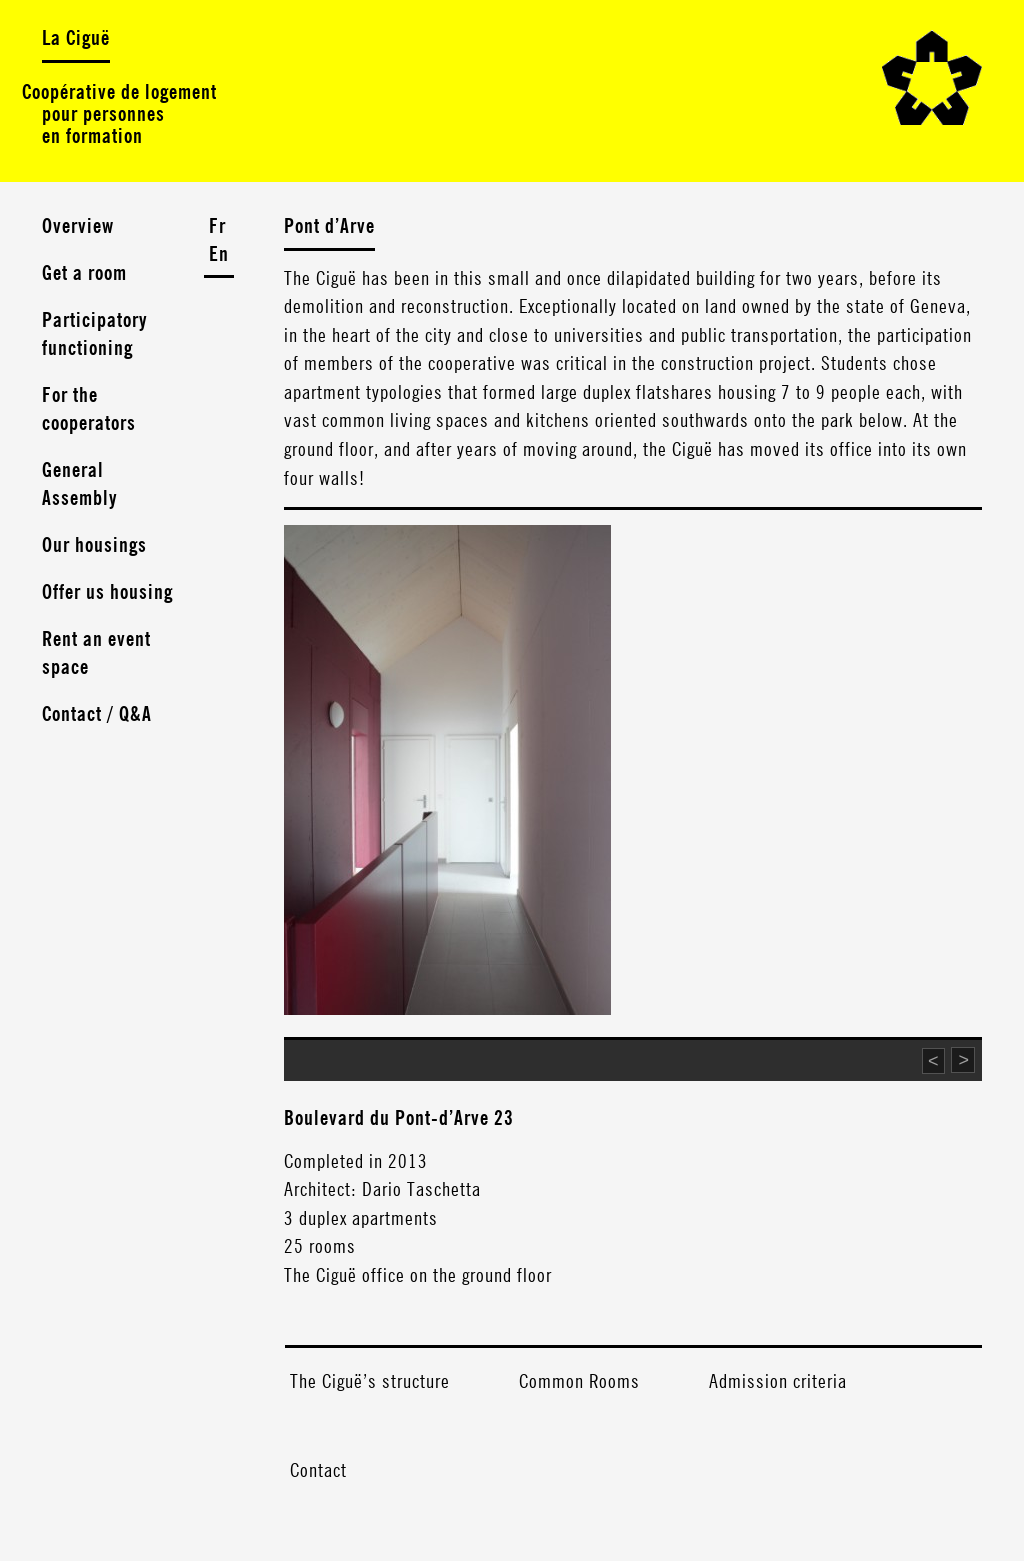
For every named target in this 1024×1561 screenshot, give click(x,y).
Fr (217, 227)
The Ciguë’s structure (370, 1382)
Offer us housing (107, 593)
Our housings (94, 546)
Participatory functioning (95, 335)
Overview (78, 227)
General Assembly (80, 485)
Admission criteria (778, 1382)
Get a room (84, 274)
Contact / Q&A (97, 715)
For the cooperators (89, 410)
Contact (318, 1471)
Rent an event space (96, 654)
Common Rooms (579, 1382)
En (219, 255)
